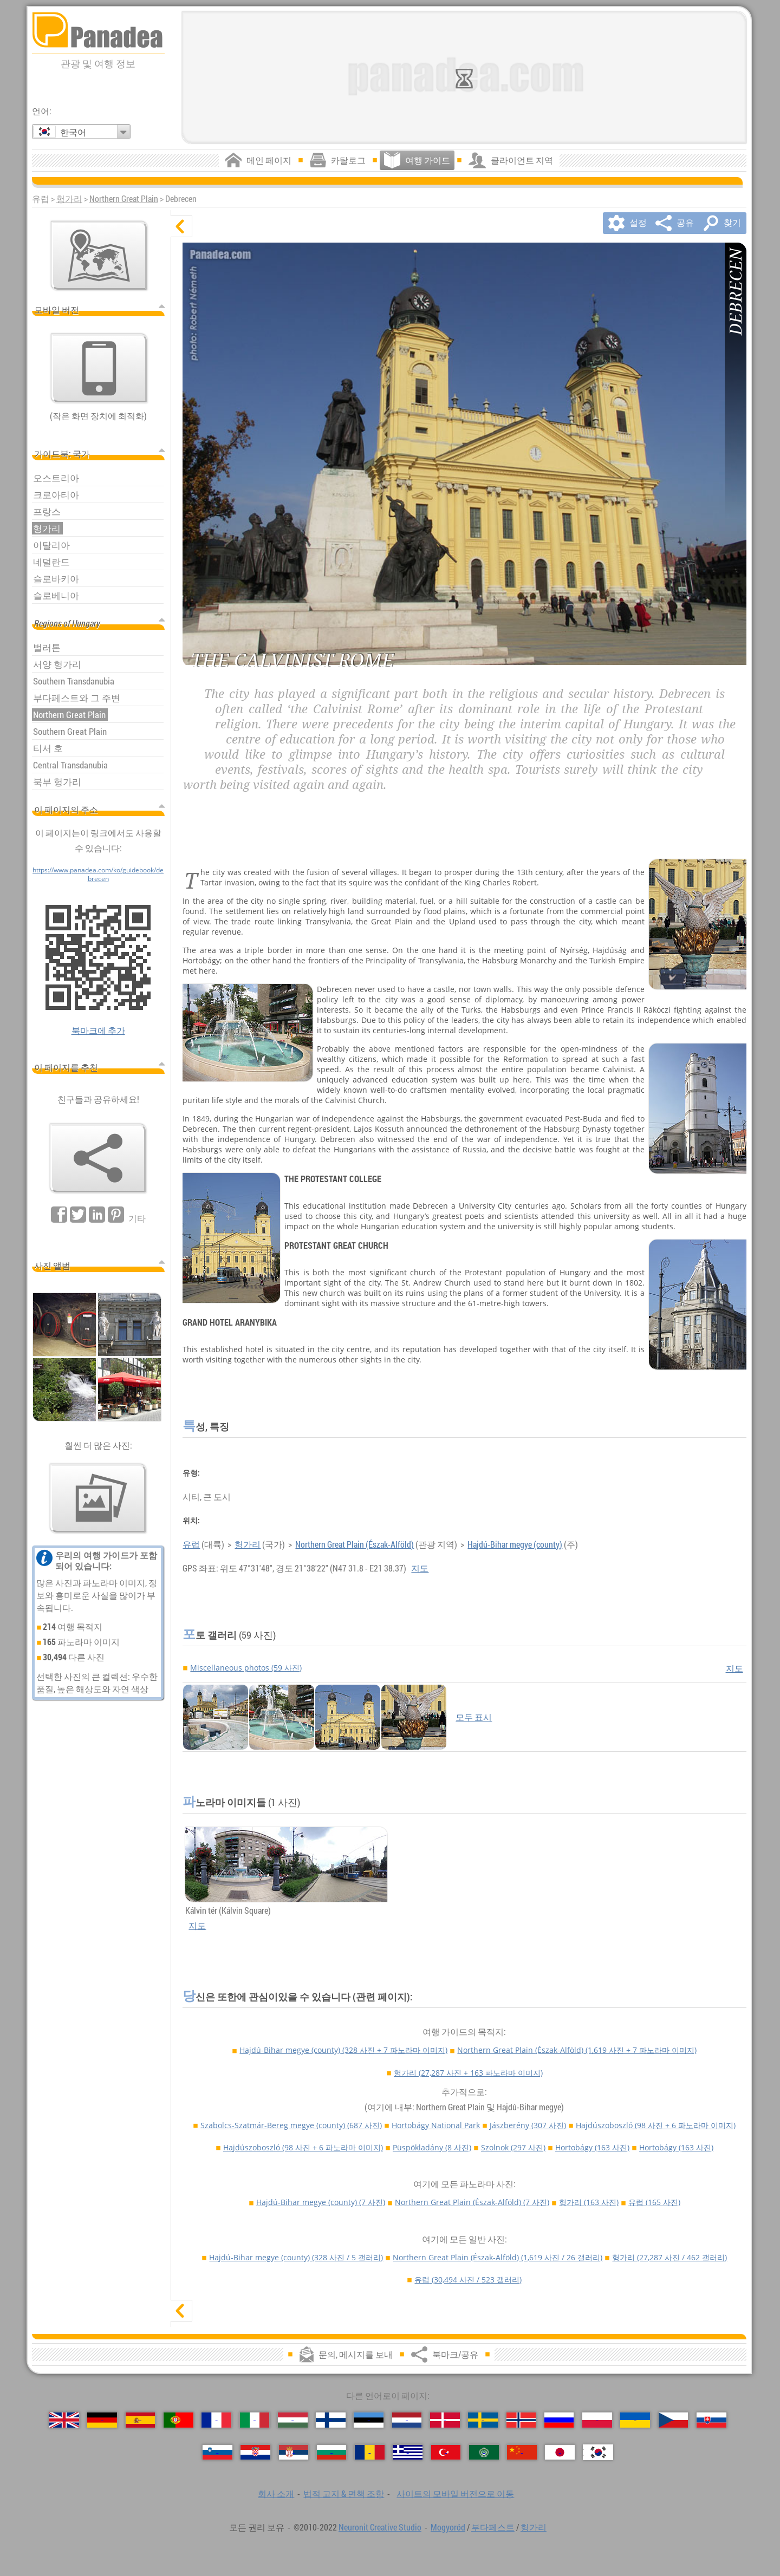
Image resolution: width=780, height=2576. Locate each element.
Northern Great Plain (123, 199)
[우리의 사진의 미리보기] (98, 1498)
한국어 (73, 132)
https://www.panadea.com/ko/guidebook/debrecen (98, 874)
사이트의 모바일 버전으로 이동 (455, 2494)
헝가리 (69, 199)
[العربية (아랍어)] (484, 2452)
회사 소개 (276, 2494)
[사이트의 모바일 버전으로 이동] (99, 368)
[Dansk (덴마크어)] (445, 2420)
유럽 (191, 1544)
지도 (419, 1568)
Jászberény (528, 2125)
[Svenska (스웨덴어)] (482, 2420)
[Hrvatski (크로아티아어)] (255, 2452)
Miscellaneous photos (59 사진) (246, 1667)
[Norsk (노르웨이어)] (521, 2420)
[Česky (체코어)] (673, 2420)
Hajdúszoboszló (656, 2125)
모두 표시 (474, 1717)
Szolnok (513, 2147)
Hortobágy (592, 2147)
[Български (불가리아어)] (331, 2452)
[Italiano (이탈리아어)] (254, 2420)
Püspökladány (432, 2147)
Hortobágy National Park (436, 2125)
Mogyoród (448, 2527)
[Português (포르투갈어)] (178, 2420)
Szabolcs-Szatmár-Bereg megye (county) (291, 2125)
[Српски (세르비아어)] (293, 2452)
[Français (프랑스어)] (216, 2420)
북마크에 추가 (98, 1030)
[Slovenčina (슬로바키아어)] (711, 2420)
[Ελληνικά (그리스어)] (407, 2452)
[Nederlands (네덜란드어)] (407, 2420)
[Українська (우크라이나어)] (635, 2420)
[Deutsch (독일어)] (102, 2420)
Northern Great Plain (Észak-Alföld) (354, 1544)
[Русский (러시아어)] (559, 2420)
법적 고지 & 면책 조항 (343, 2494)
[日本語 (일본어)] (559, 2452)
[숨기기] (181, 226)
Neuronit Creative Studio (380, 2527)
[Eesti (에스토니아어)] (368, 2420)
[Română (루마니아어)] (369, 2452)
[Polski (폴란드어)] (597, 2420)
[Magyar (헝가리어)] (292, 2420)
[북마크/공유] (98, 1158)
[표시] (181, 2310)
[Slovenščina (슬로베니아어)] (217, 2452)
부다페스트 (493, 2527)
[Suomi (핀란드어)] (330, 2420)
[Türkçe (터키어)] (446, 2452)
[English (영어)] (64, 2420)
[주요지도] (99, 255)
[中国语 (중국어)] (521, 2452)
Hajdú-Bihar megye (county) (514, 1544)
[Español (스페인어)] (140, 2420)
